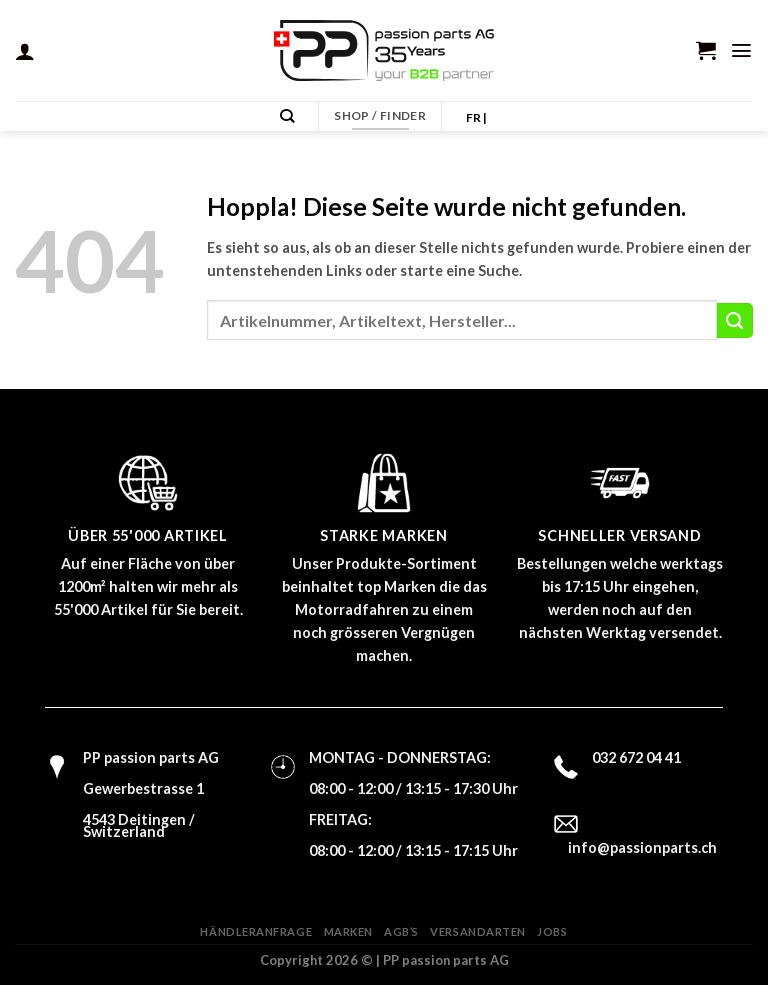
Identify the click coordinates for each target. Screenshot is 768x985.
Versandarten (478, 931)
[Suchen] (289, 116)
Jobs (552, 931)
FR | (476, 117)
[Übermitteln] (735, 321)
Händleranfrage (256, 931)
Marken (348, 931)
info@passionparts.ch (642, 847)
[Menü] (742, 50)
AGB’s (401, 931)
